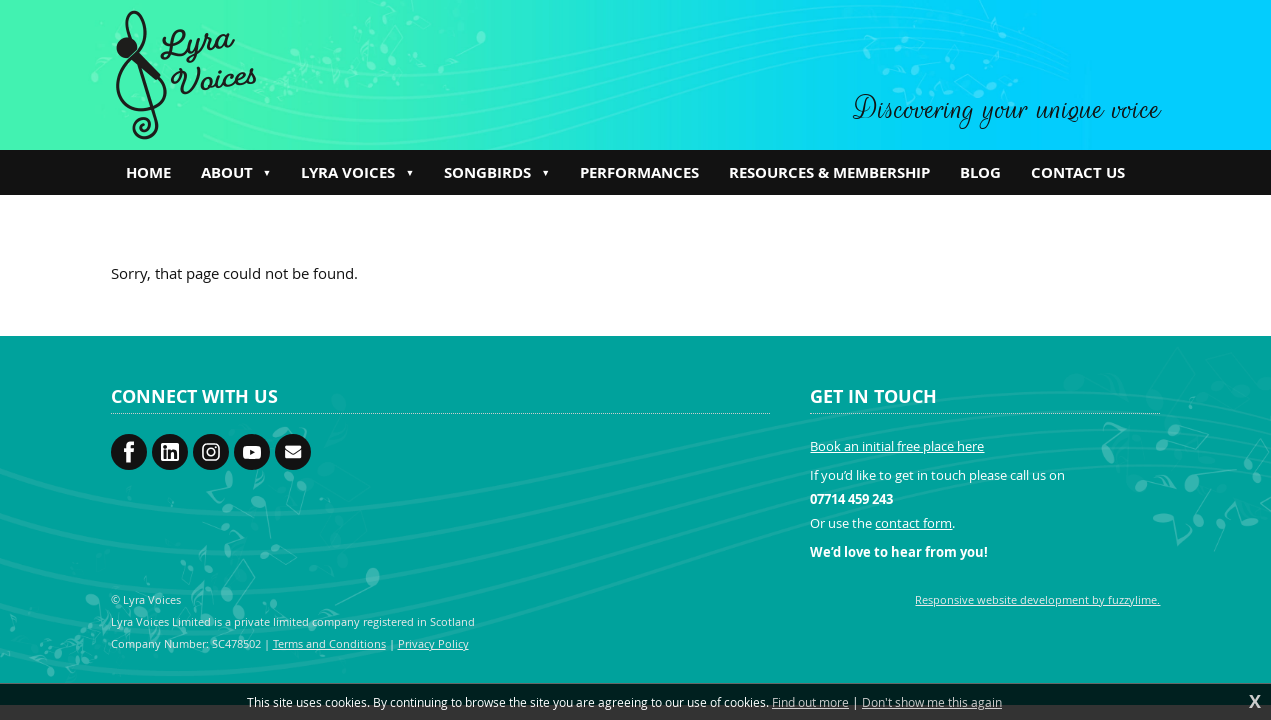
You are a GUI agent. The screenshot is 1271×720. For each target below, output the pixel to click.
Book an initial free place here (897, 446)
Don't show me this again (932, 702)
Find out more (810, 702)
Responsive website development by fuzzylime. (1037, 599)
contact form (913, 523)
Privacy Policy (433, 643)
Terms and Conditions (329, 643)
